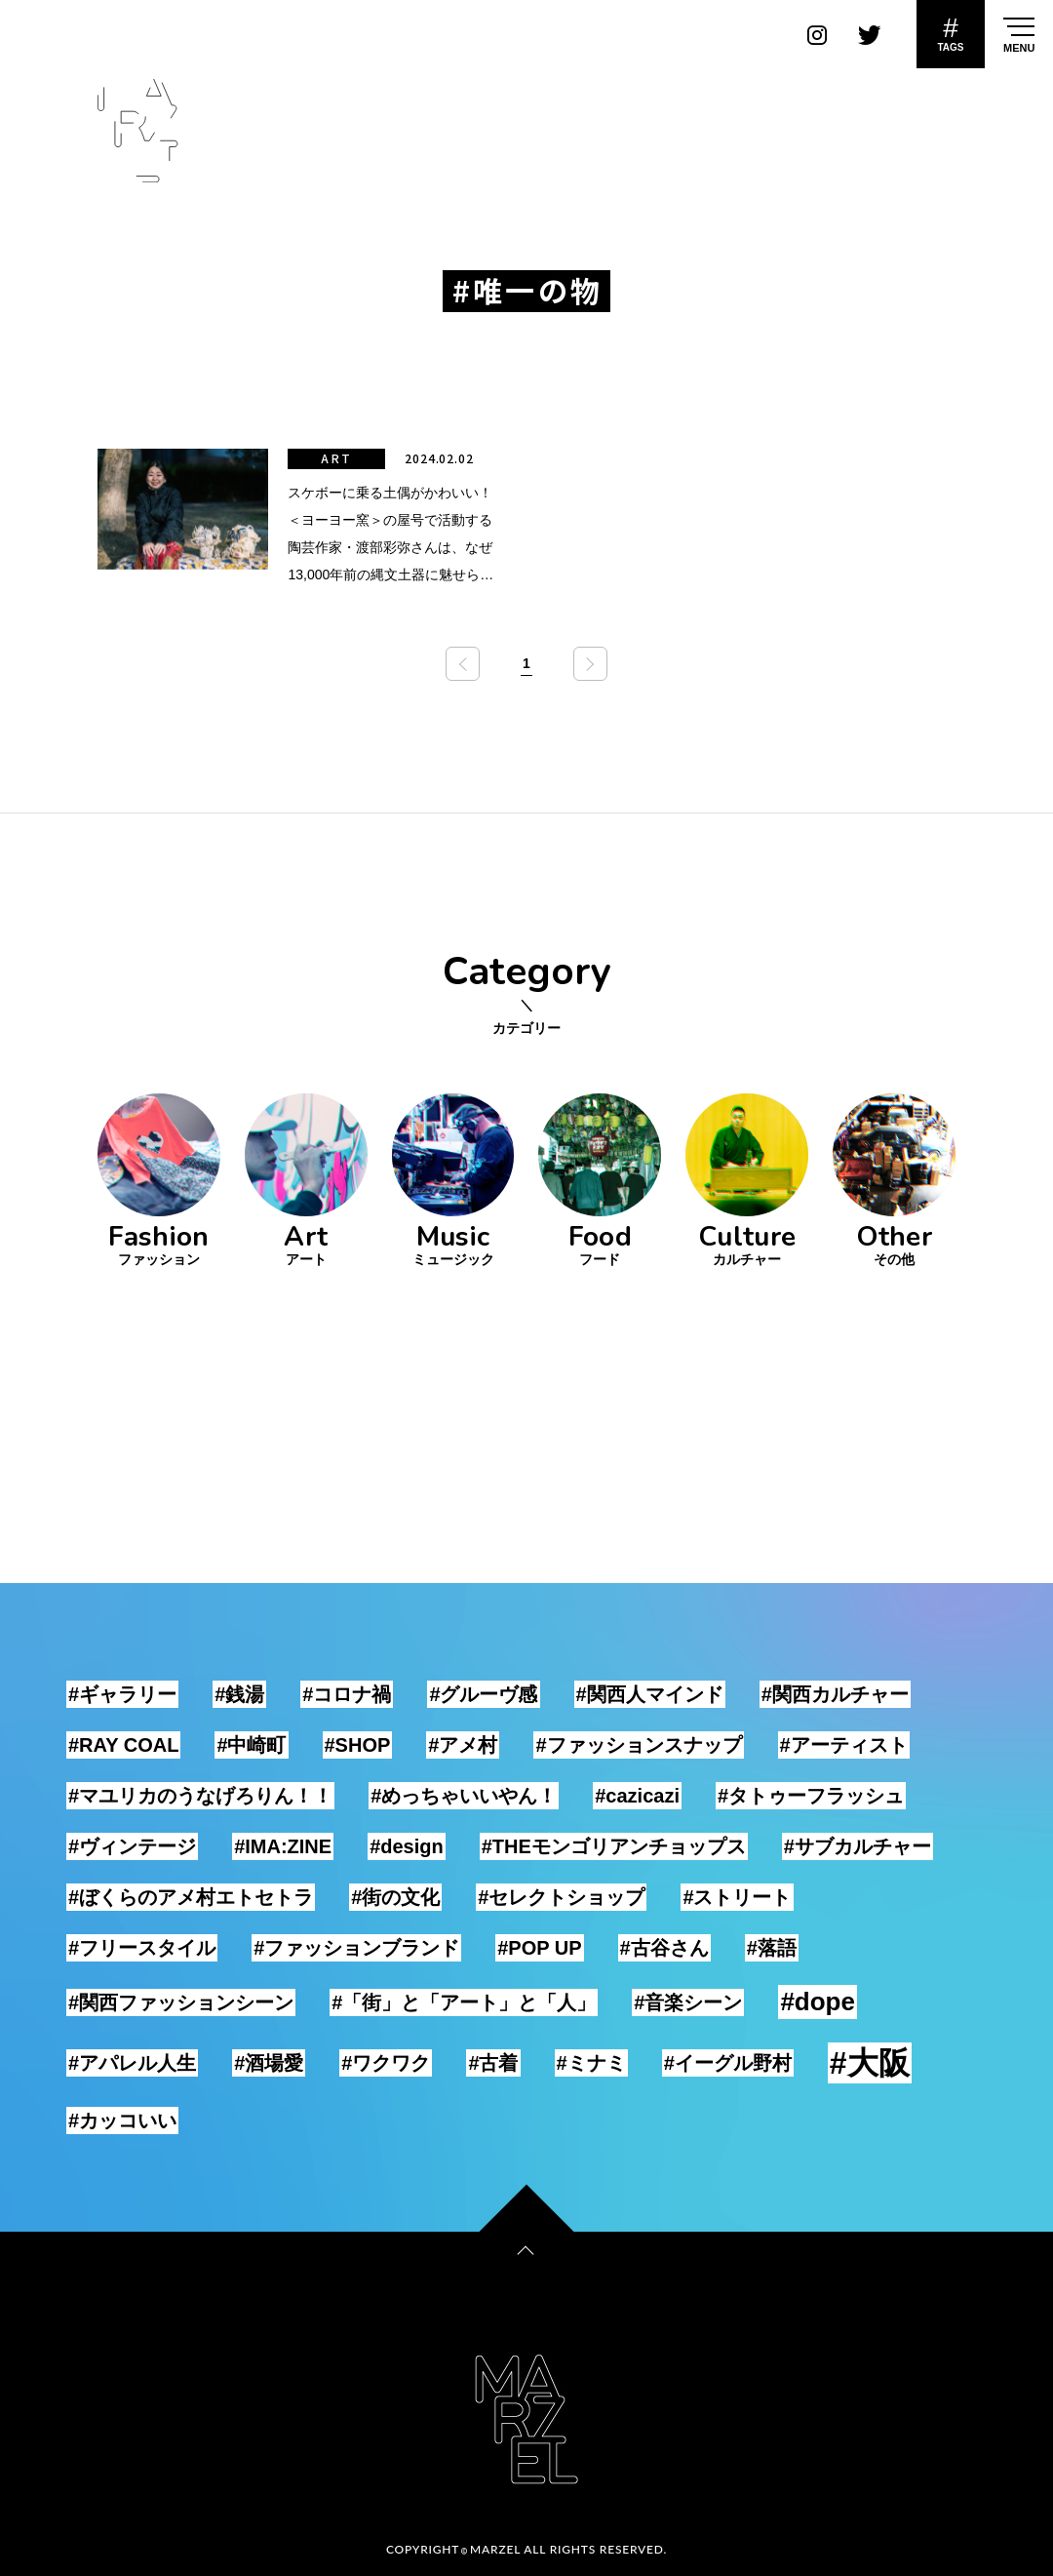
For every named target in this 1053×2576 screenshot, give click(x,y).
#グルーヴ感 (483, 1694)
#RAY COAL (123, 1745)
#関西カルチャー (835, 1694)
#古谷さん (664, 1948)
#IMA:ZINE (283, 1846)
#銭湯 (239, 1694)
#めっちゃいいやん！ (463, 1795)
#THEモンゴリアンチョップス (614, 1846)
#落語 (772, 1948)
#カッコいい (122, 2120)
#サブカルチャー (857, 1846)
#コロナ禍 (346, 1694)
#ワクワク (385, 2063)
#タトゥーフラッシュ (811, 1795)
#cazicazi (637, 1795)
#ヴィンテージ (132, 1846)
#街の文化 (395, 1897)
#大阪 (870, 2063)
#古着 (493, 2063)
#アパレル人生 (132, 2063)
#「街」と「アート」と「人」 (464, 2002)
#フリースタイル (141, 1948)
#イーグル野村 (728, 2063)
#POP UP (539, 1948)
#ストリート (736, 1897)
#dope (817, 2001)
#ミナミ (591, 2063)
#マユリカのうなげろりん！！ (200, 1795)
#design (407, 1846)
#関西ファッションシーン (180, 2002)
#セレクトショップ (561, 1897)
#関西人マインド (649, 1694)
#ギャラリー (122, 1694)
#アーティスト (844, 1745)
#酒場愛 (268, 2063)
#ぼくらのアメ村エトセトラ (190, 1897)
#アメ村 (462, 1745)
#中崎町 (251, 1745)
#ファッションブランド (356, 1948)
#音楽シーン (688, 2002)
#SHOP (358, 1745)
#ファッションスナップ (638, 1745)
